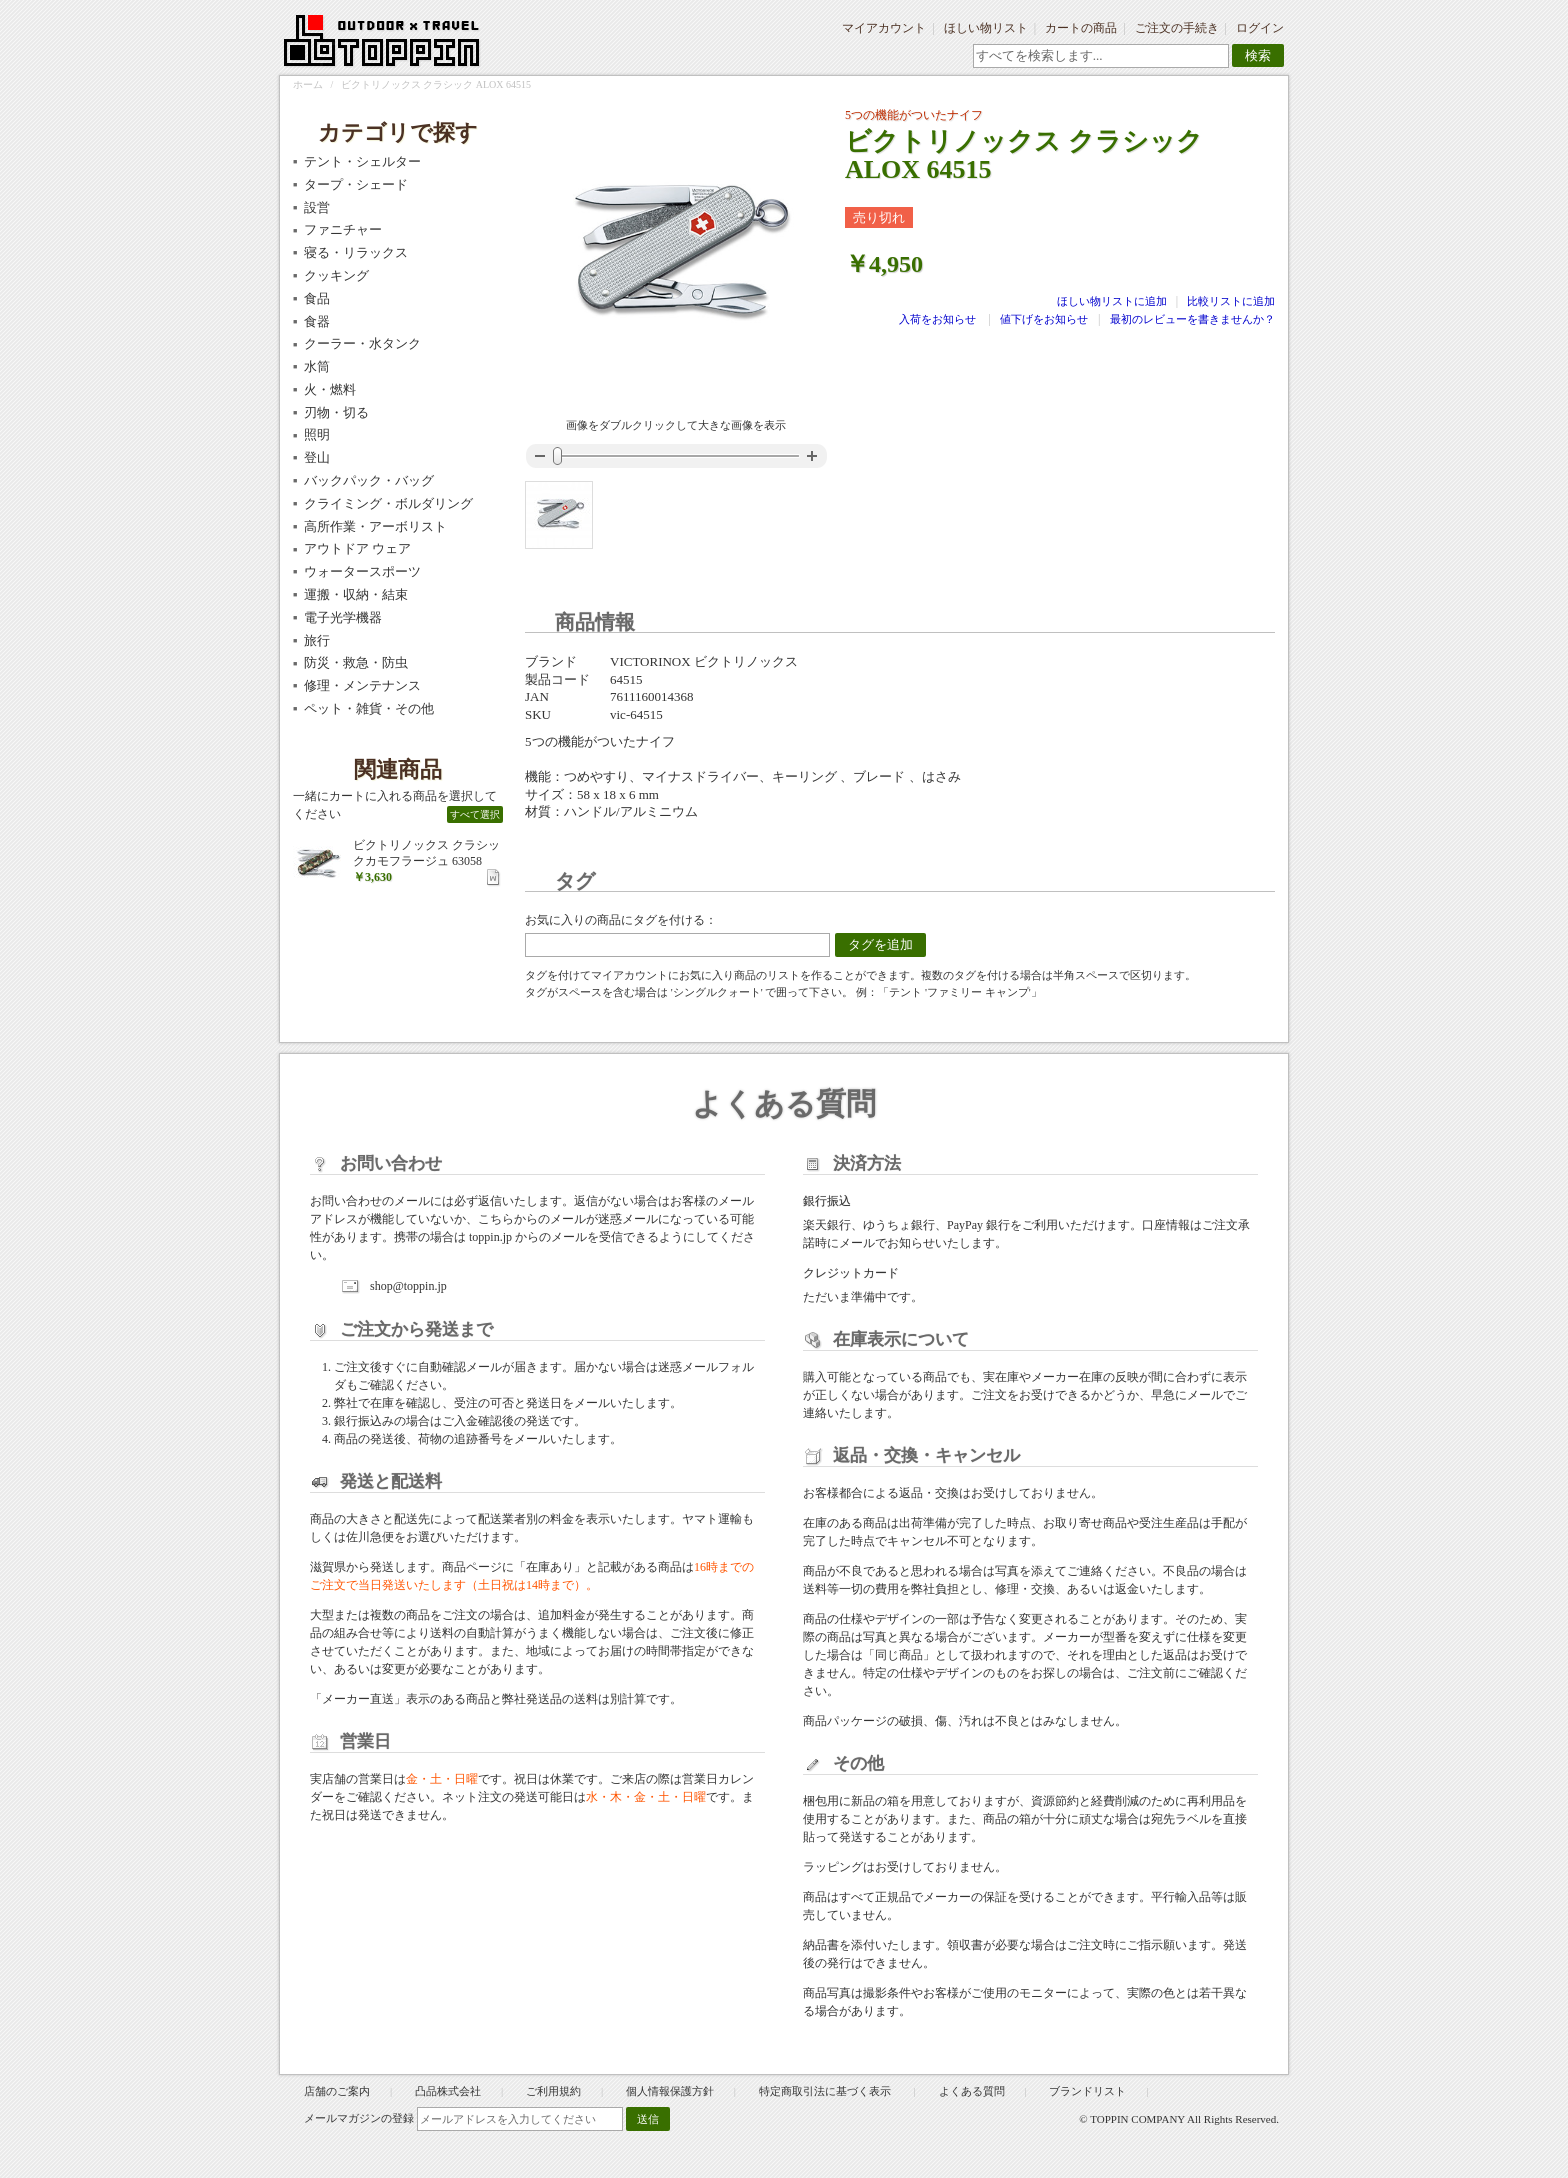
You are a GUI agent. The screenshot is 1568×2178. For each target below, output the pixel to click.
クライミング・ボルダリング (388, 503)
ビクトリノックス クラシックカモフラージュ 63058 (426, 853)
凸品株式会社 (448, 2091)
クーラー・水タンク (362, 343)
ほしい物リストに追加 (1113, 301)
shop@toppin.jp (408, 1286)
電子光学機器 (343, 617)
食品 (317, 298)
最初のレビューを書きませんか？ (1192, 319)
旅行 (317, 640)
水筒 (317, 366)
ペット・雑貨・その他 (369, 708)
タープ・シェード (356, 184)
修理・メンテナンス (362, 685)
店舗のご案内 (337, 2091)
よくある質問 (972, 2091)
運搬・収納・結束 (356, 594)
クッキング (336, 275)
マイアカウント (884, 28)
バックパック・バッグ (369, 480)
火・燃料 (330, 389)
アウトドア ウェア (357, 548)
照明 (317, 434)
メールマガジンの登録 (359, 2118)
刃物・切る (336, 412)
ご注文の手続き (1177, 28)
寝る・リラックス (356, 252)
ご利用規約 (553, 2091)
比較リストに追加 (1231, 301)
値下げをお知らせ (1044, 319)
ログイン (1260, 28)
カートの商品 (1081, 28)
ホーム (308, 84)
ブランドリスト (1087, 2091)
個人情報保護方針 (670, 2091)
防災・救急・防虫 (356, 662)
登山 (317, 457)
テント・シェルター (362, 161)
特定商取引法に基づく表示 (826, 2091)
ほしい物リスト (986, 28)
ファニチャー (343, 229)
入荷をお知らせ (937, 319)
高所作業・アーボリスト (375, 526)
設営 (317, 207)
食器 (317, 321)
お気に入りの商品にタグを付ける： (621, 920)
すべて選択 (475, 814)
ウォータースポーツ (362, 571)
